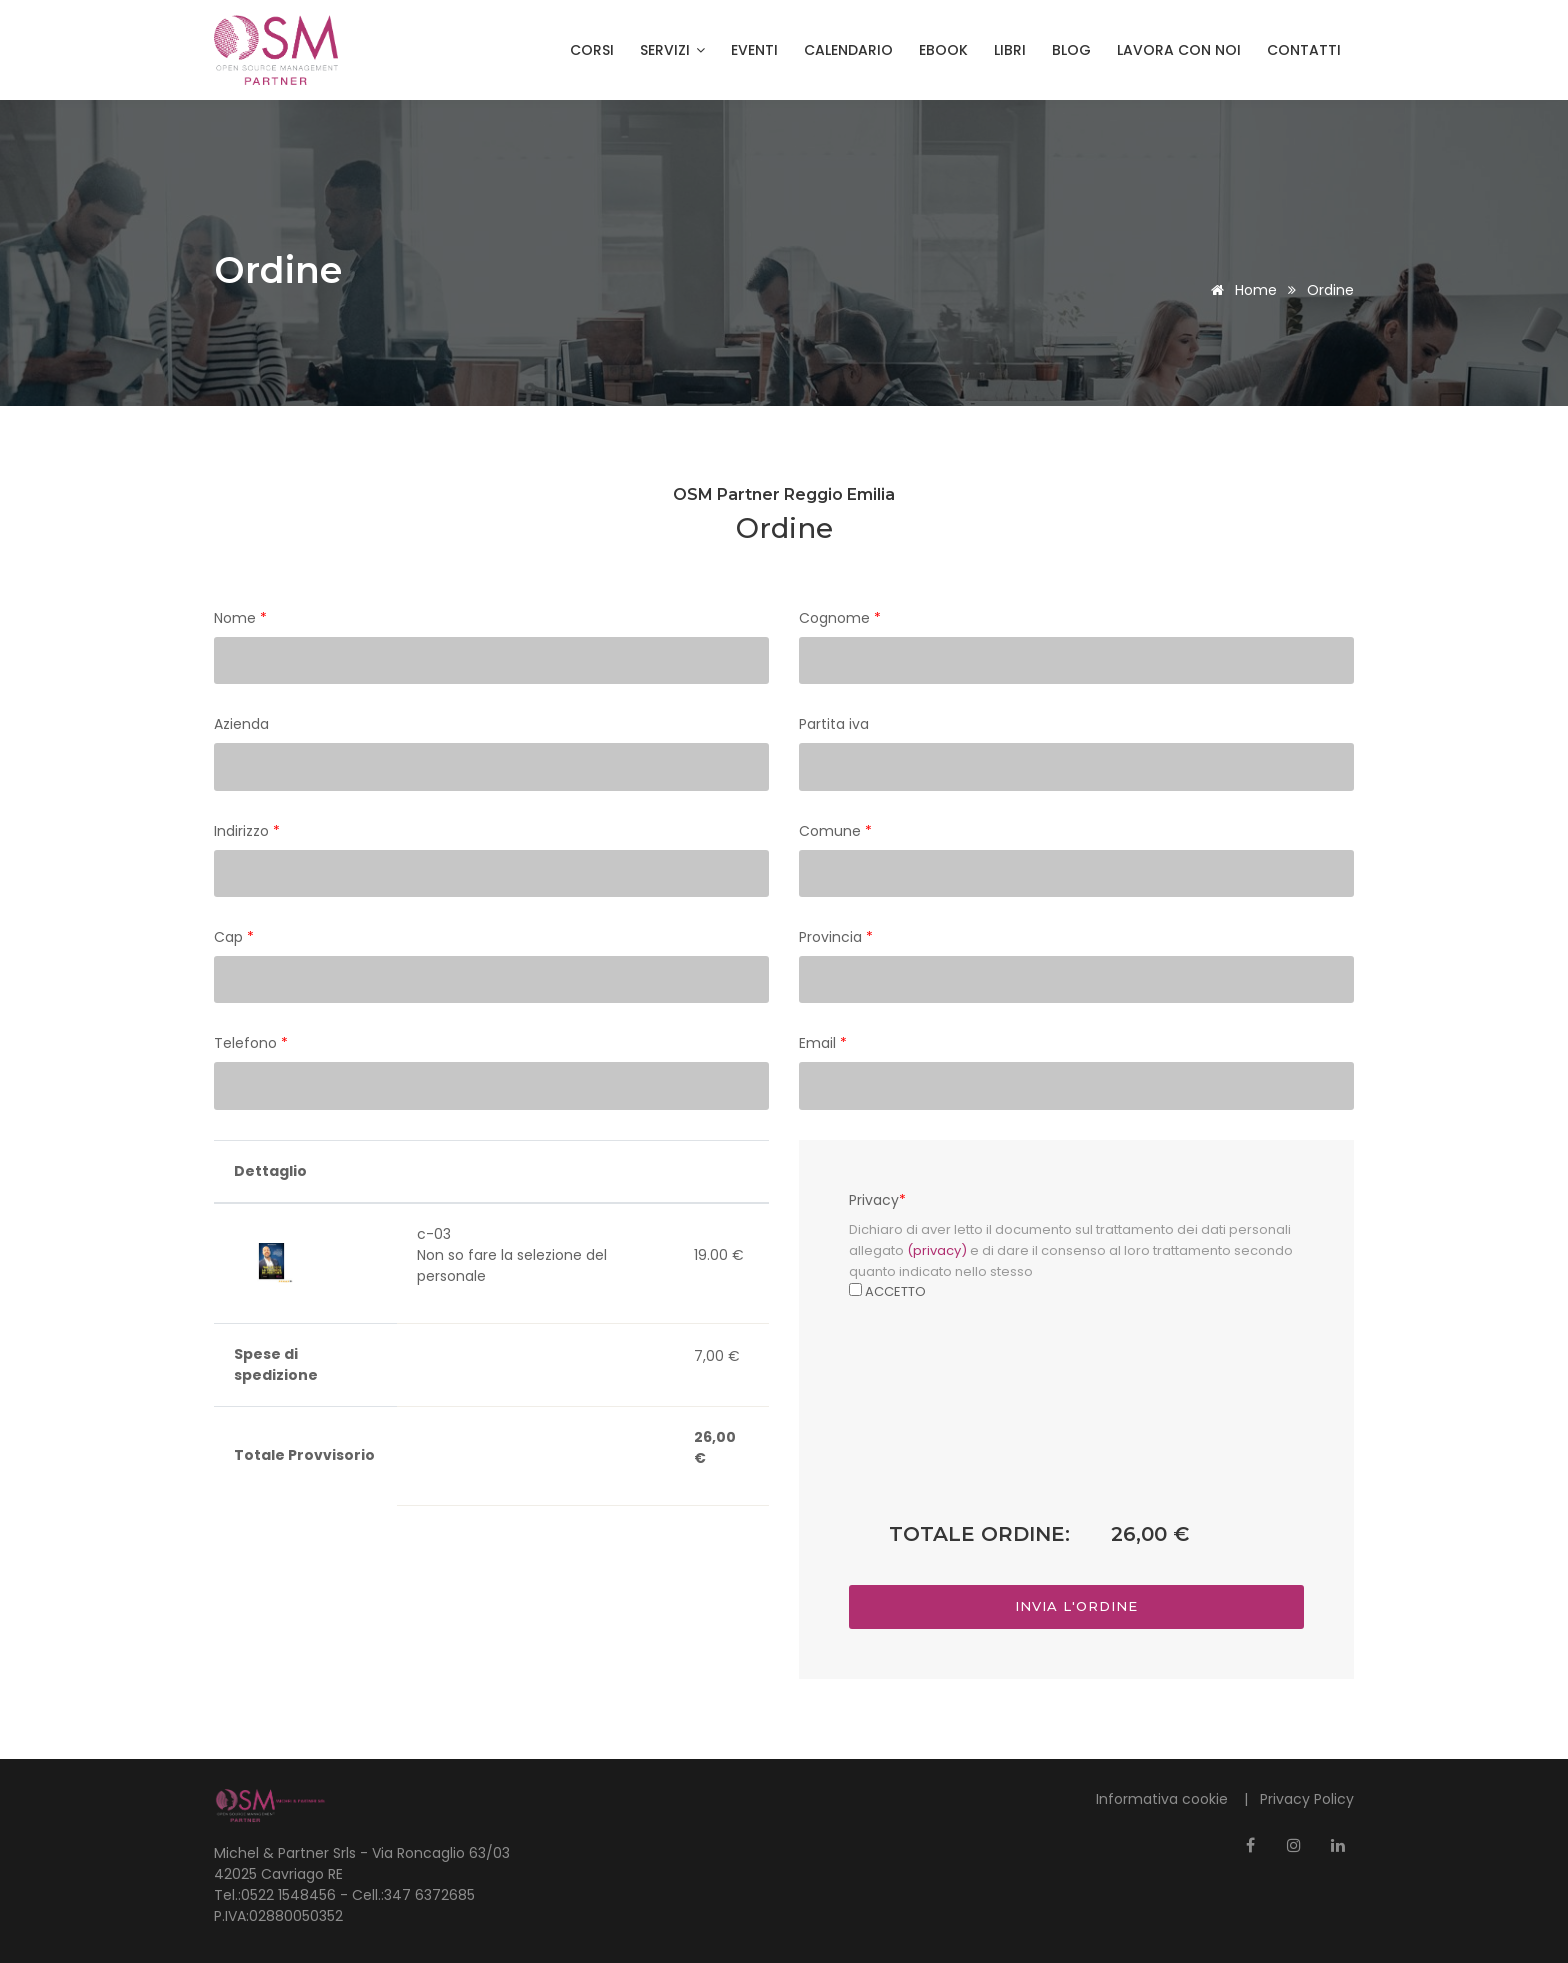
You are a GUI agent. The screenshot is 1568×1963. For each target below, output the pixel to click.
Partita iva (834, 724)
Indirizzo (247, 831)
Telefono (251, 1043)
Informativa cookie (1164, 1799)
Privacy (877, 1200)
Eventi (754, 50)
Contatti (1304, 50)
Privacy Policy (1307, 1799)
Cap (234, 937)
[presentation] (1077, 1440)
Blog (1071, 50)
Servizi (672, 50)
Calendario (848, 50)
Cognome (840, 618)
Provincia (836, 937)
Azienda (241, 724)
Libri (1010, 50)
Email (823, 1043)
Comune (835, 831)
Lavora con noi (1179, 50)
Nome (240, 618)
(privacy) (937, 1250)
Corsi (592, 50)
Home (1240, 290)
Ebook (943, 50)
